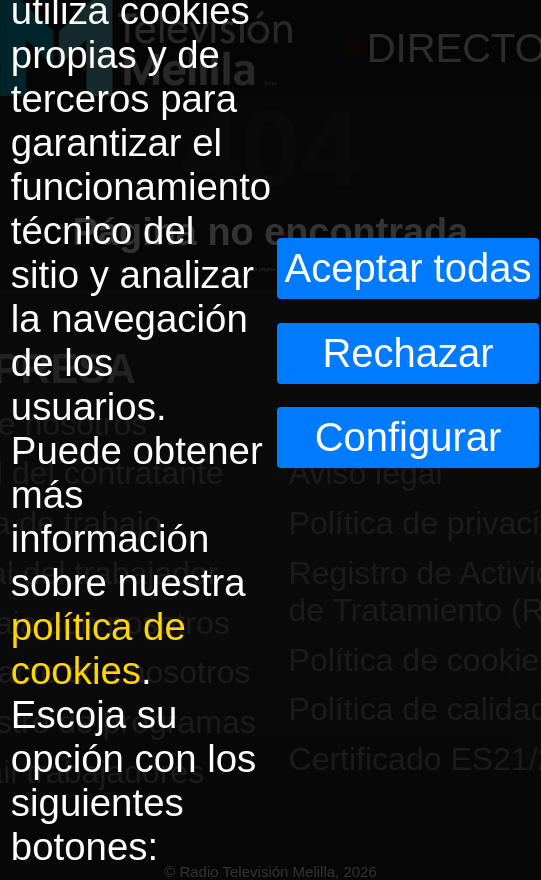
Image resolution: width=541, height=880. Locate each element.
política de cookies (98, 648)
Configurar (408, 437)
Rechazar (407, 353)
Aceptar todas (408, 268)
